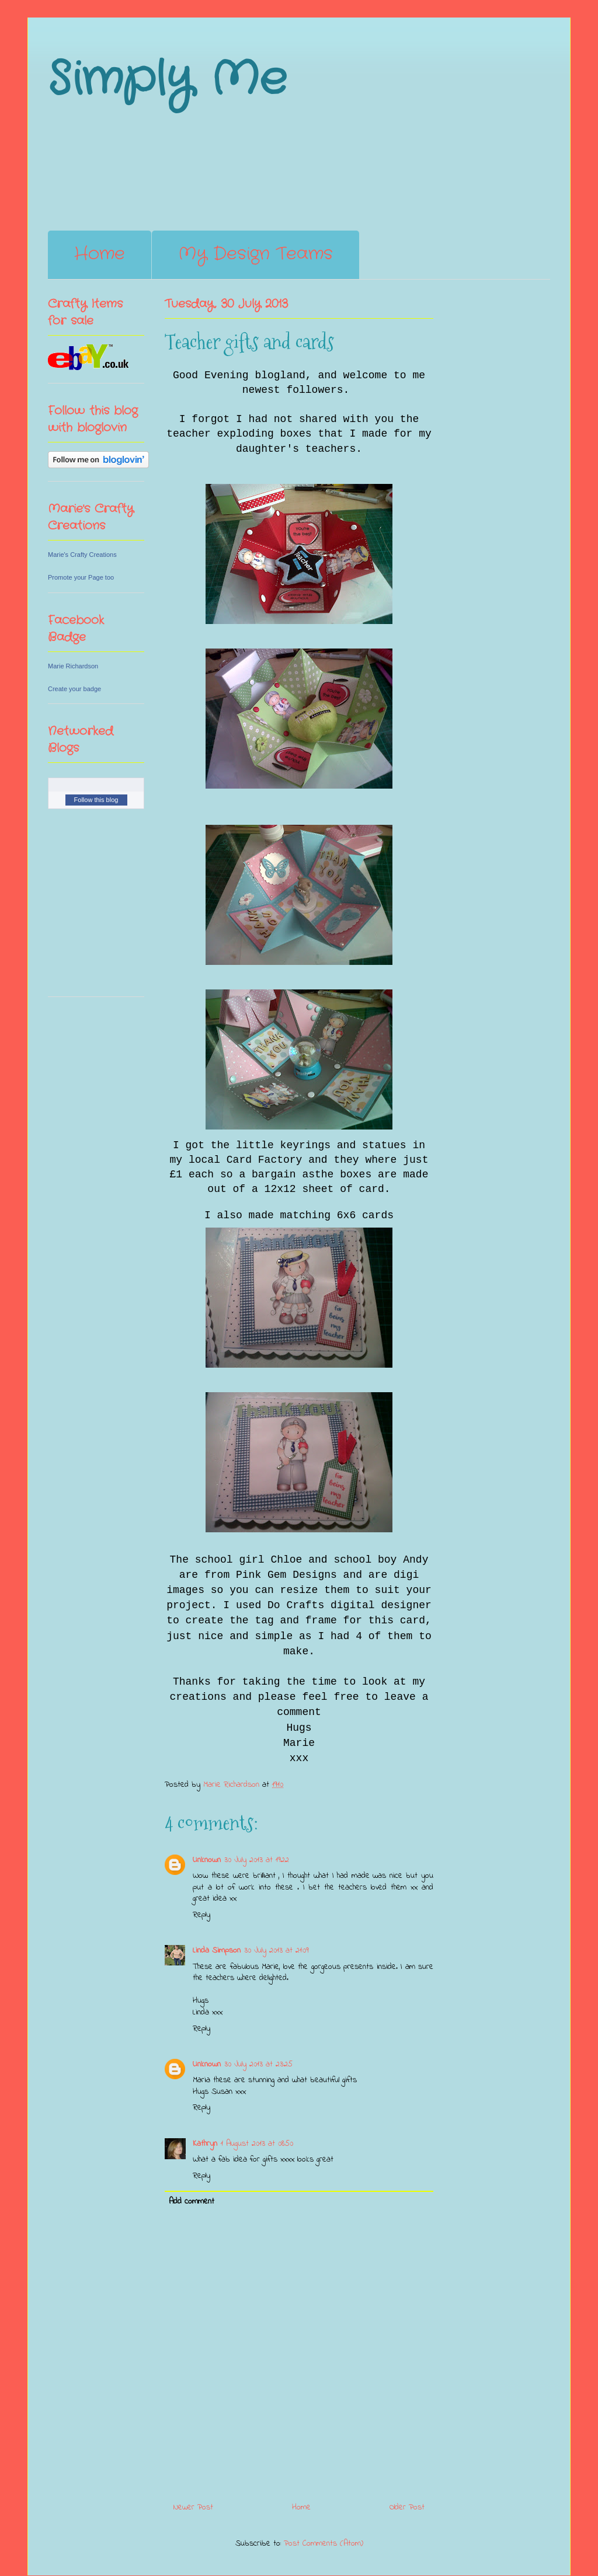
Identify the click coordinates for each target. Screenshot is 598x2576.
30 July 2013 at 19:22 (256, 1860)
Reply (201, 1915)
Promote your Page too (81, 577)
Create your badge (74, 688)
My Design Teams (255, 254)
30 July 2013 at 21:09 (276, 1950)
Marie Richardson (73, 666)
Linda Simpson (217, 1950)
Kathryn (205, 2144)
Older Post (407, 2507)
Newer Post (193, 2507)
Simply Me (167, 80)
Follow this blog (96, 799)
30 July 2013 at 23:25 (258, 2064)
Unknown (207, 1860)
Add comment (191, 2201)
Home (99, 254)
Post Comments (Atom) (323, 2543)
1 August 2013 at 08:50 (257, 2144)
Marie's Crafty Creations (82, 554)
